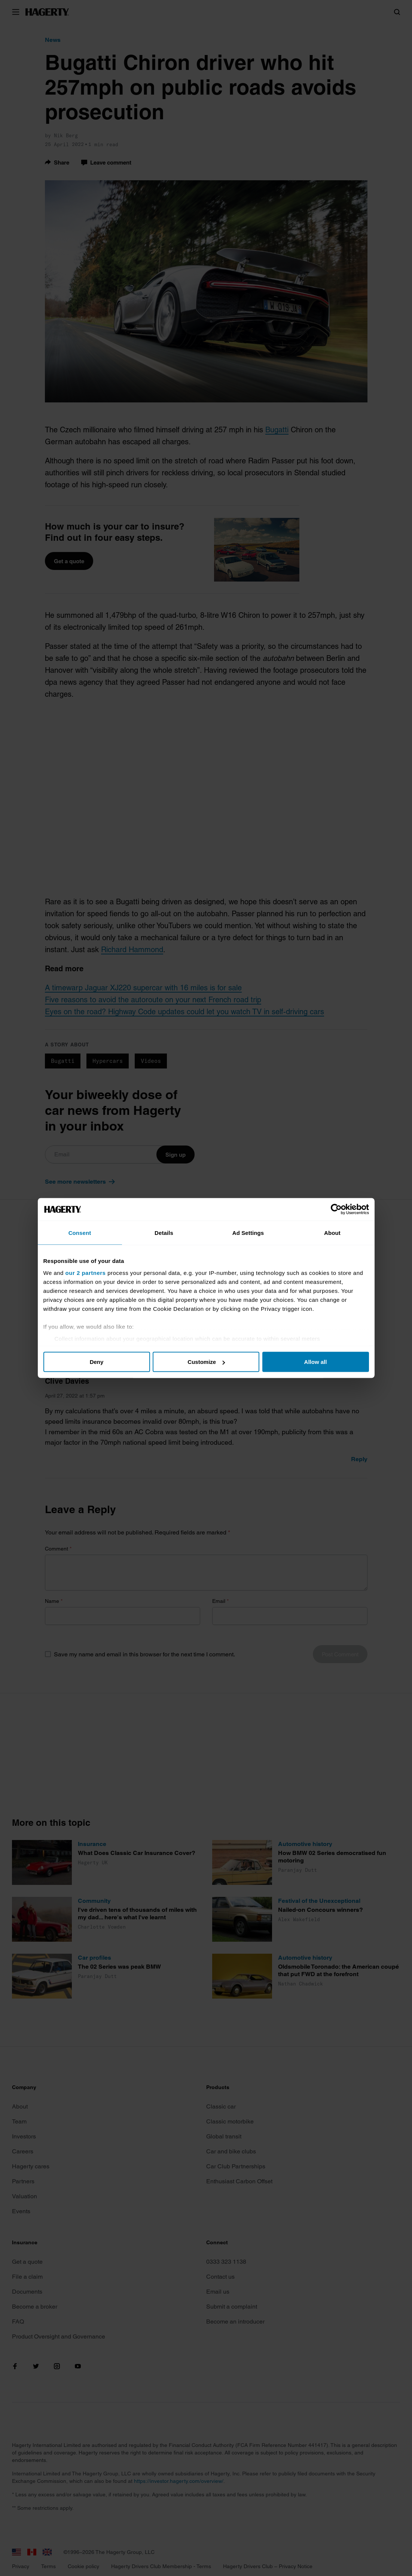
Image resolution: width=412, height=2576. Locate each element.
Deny (97, 1362)
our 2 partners (85, 1272)
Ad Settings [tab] (248, 1233)
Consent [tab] (79, 1233)
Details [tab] (164, 1233)
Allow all (315, 1362)
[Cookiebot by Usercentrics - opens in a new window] (336, 1209)
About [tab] (332, 1233)
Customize (206, 1362)
